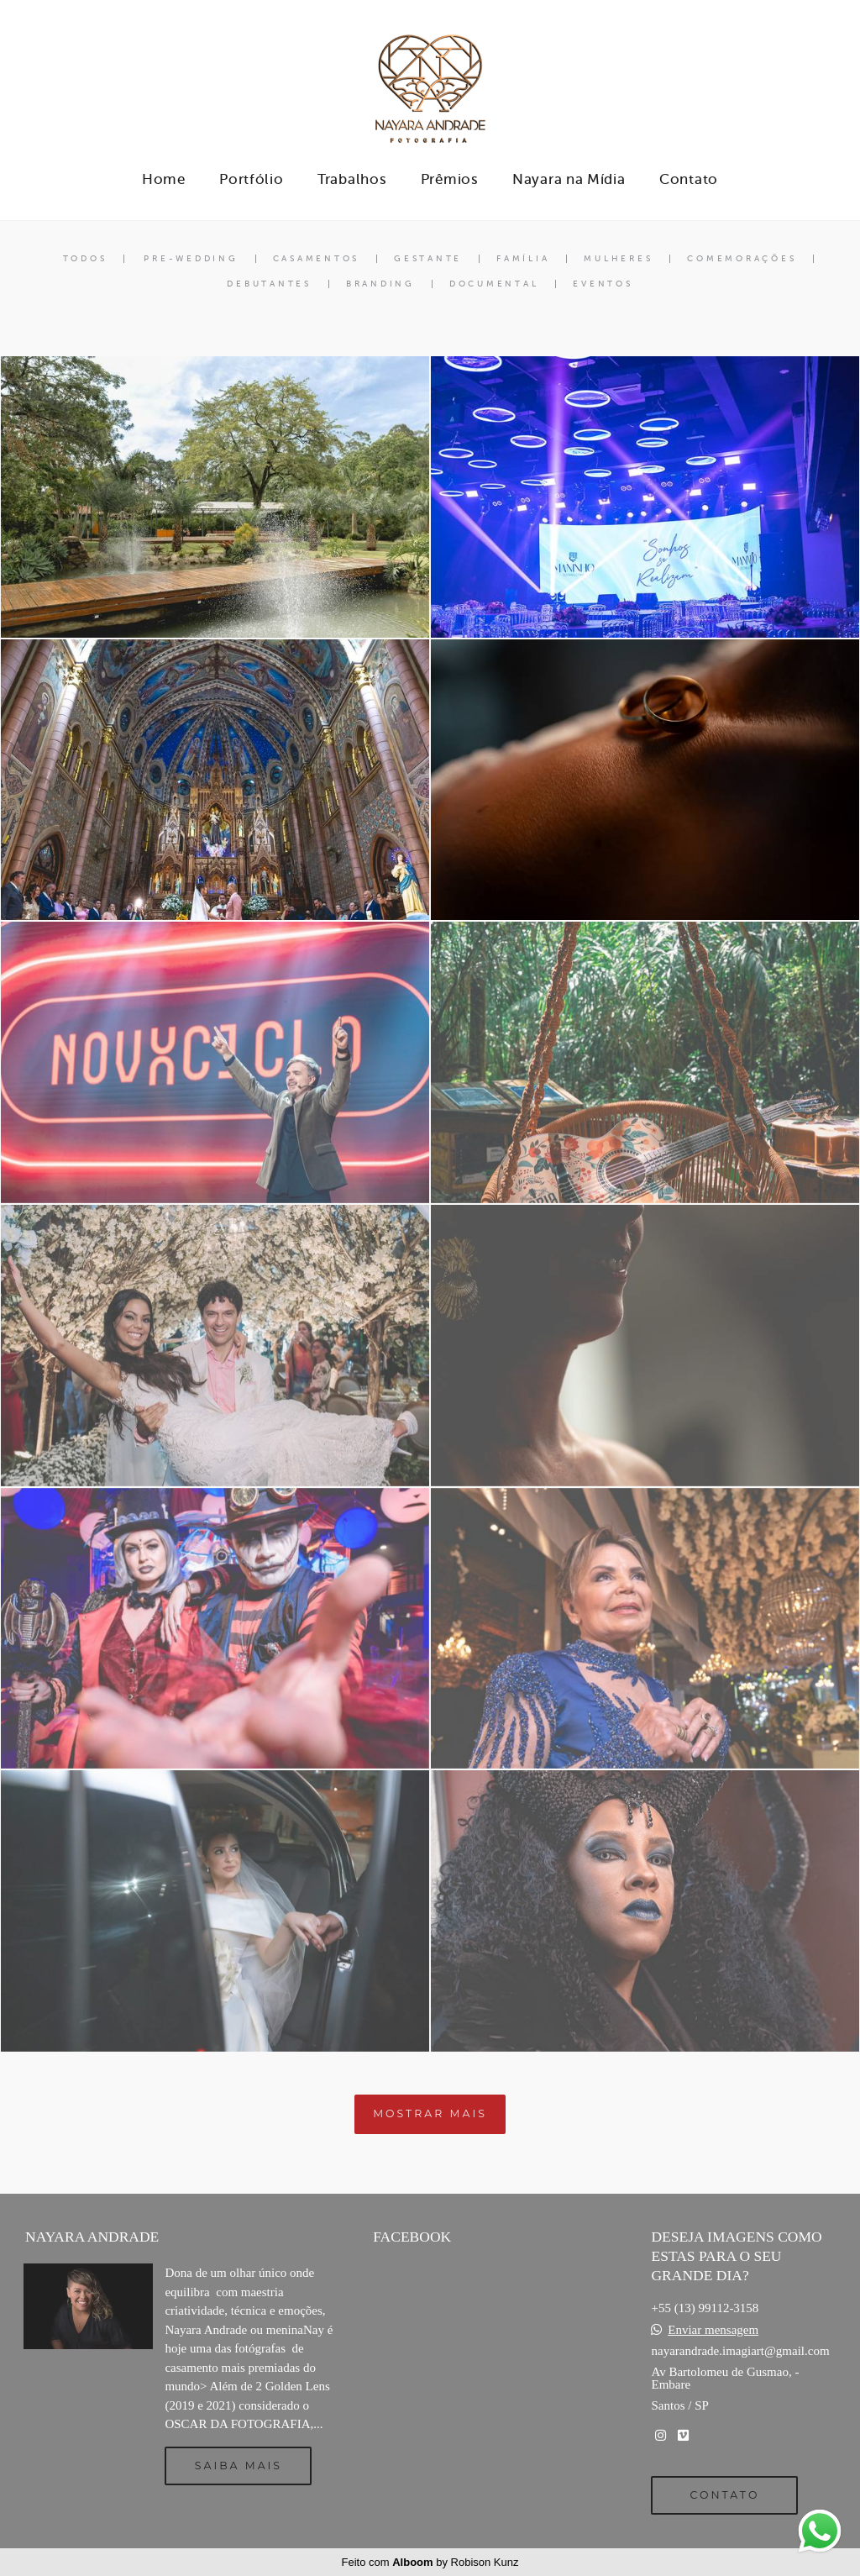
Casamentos (316, 259)
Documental (494, 284)
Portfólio (251, 179)
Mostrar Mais (430, 2113)
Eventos (602, 284)
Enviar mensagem (713, 2330)
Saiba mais (238, 2465)
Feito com (430, 2562)
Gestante (428, 259)
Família (522, 259)
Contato (688, 179)
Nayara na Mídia (569, 179)
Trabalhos (351, 179)
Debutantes (269, 284)
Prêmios (450, 179)
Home (164, 179)
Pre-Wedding (191, 259)
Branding (380, 284)
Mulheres (618, 259)
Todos (85, 259)
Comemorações (741, 259)
